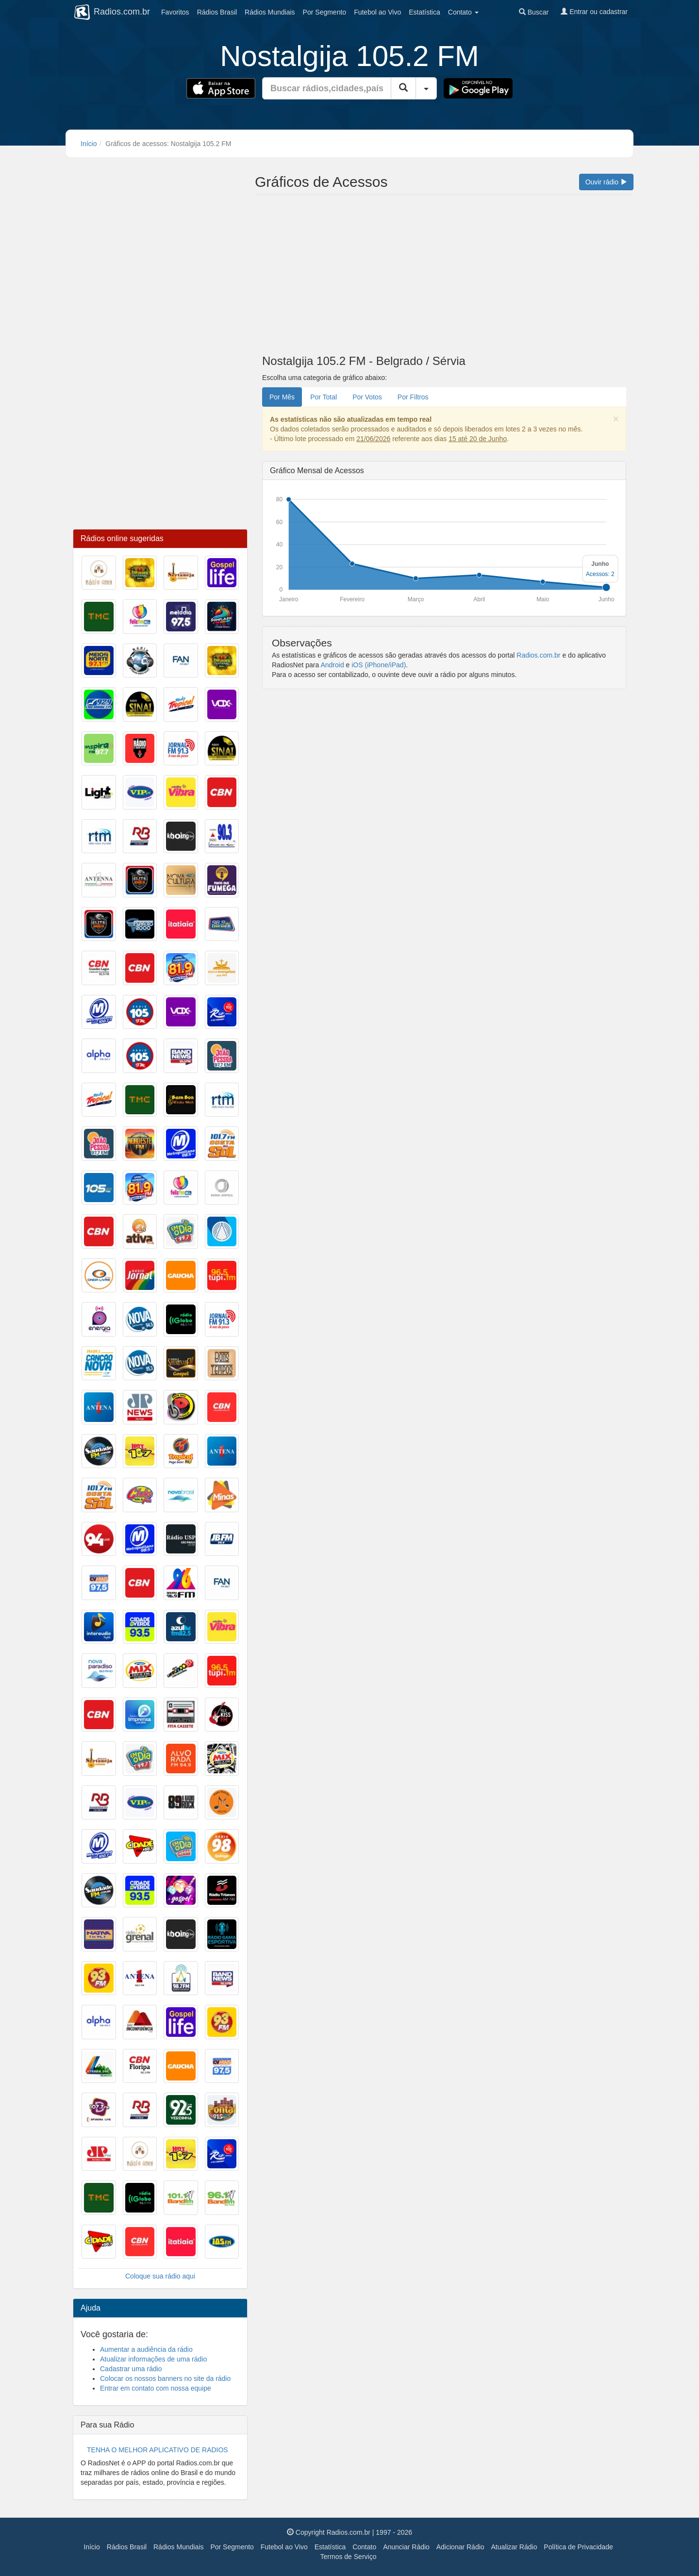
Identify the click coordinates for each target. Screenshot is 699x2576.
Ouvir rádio (606, 182)
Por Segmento (232, 2547)
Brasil (217, 12)
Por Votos (367, 397)
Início (89, 144)
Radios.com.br (538, 655)
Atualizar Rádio (514, 2547)
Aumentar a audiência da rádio (146, 2349)
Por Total (323, 397)
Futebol (377, 12)
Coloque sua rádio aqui (160, 2276)
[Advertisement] (444, 277)
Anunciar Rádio (406, 2547)
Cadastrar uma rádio (131, 2369)
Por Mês (282, 397)
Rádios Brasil (127, 2547)
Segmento (325, 12)
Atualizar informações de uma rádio (153, 2359)
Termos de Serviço (348, 2556)
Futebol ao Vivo (284, 2547)
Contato (364, 2547)
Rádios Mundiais (178, 2547)
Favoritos (175, 12)
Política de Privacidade (578, 2547)
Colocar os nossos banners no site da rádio (165, 2378)
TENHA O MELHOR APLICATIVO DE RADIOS (157, 2450)
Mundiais (270, 12)
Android (332, 665)
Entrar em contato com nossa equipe (155, 2388)
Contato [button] (463, 12)
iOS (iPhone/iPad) (378, 665)
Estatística (424, 12)
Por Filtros (413, 397)
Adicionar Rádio (460, 2547)
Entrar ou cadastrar (594, 12)
